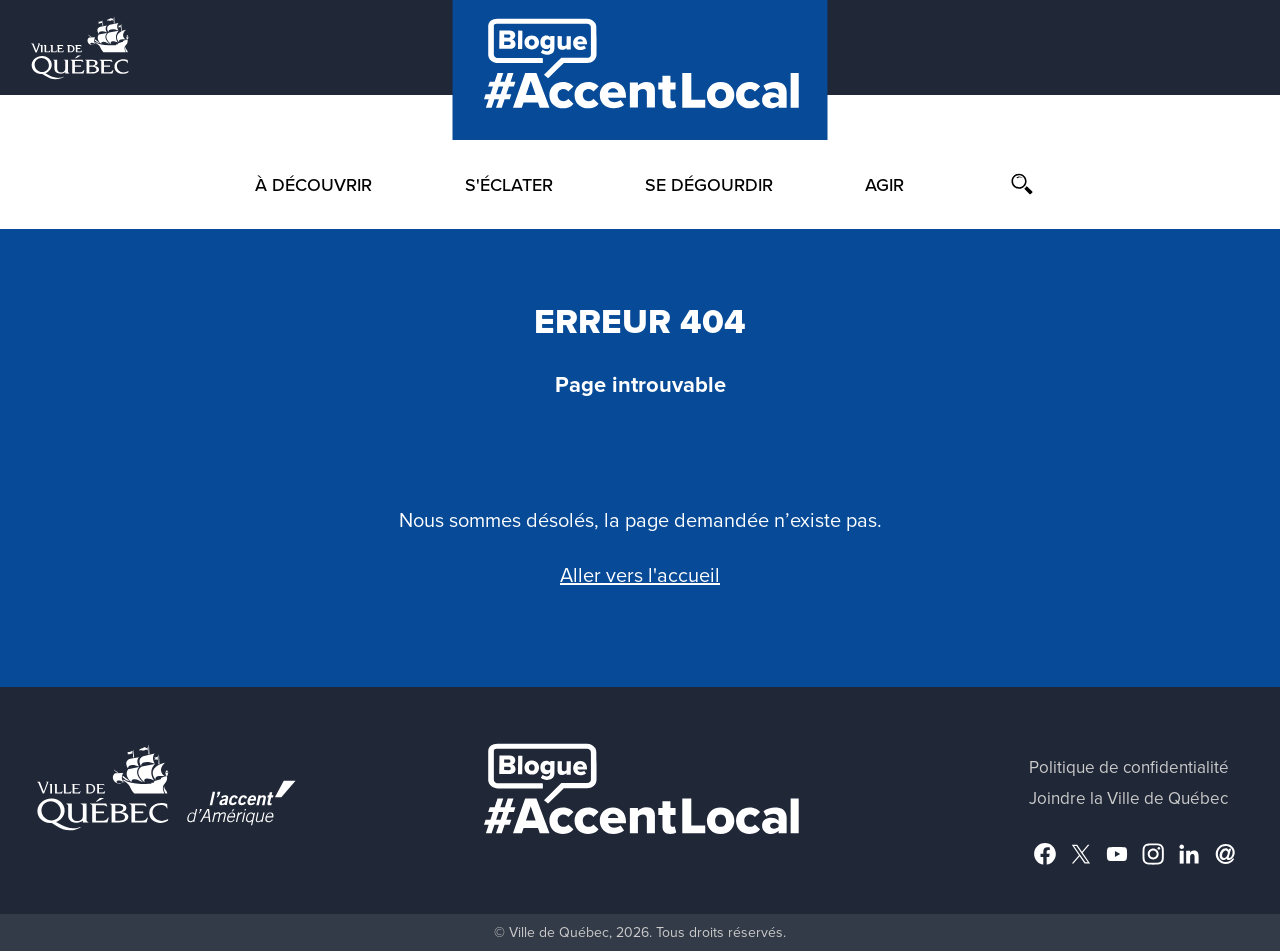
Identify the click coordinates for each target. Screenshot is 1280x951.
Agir (884, 185)
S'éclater (509, 185)
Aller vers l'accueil (640, 576)
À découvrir (313, 185)
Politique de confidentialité (1129, 767)
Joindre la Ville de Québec (1128, 798)
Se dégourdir (709, 185)
